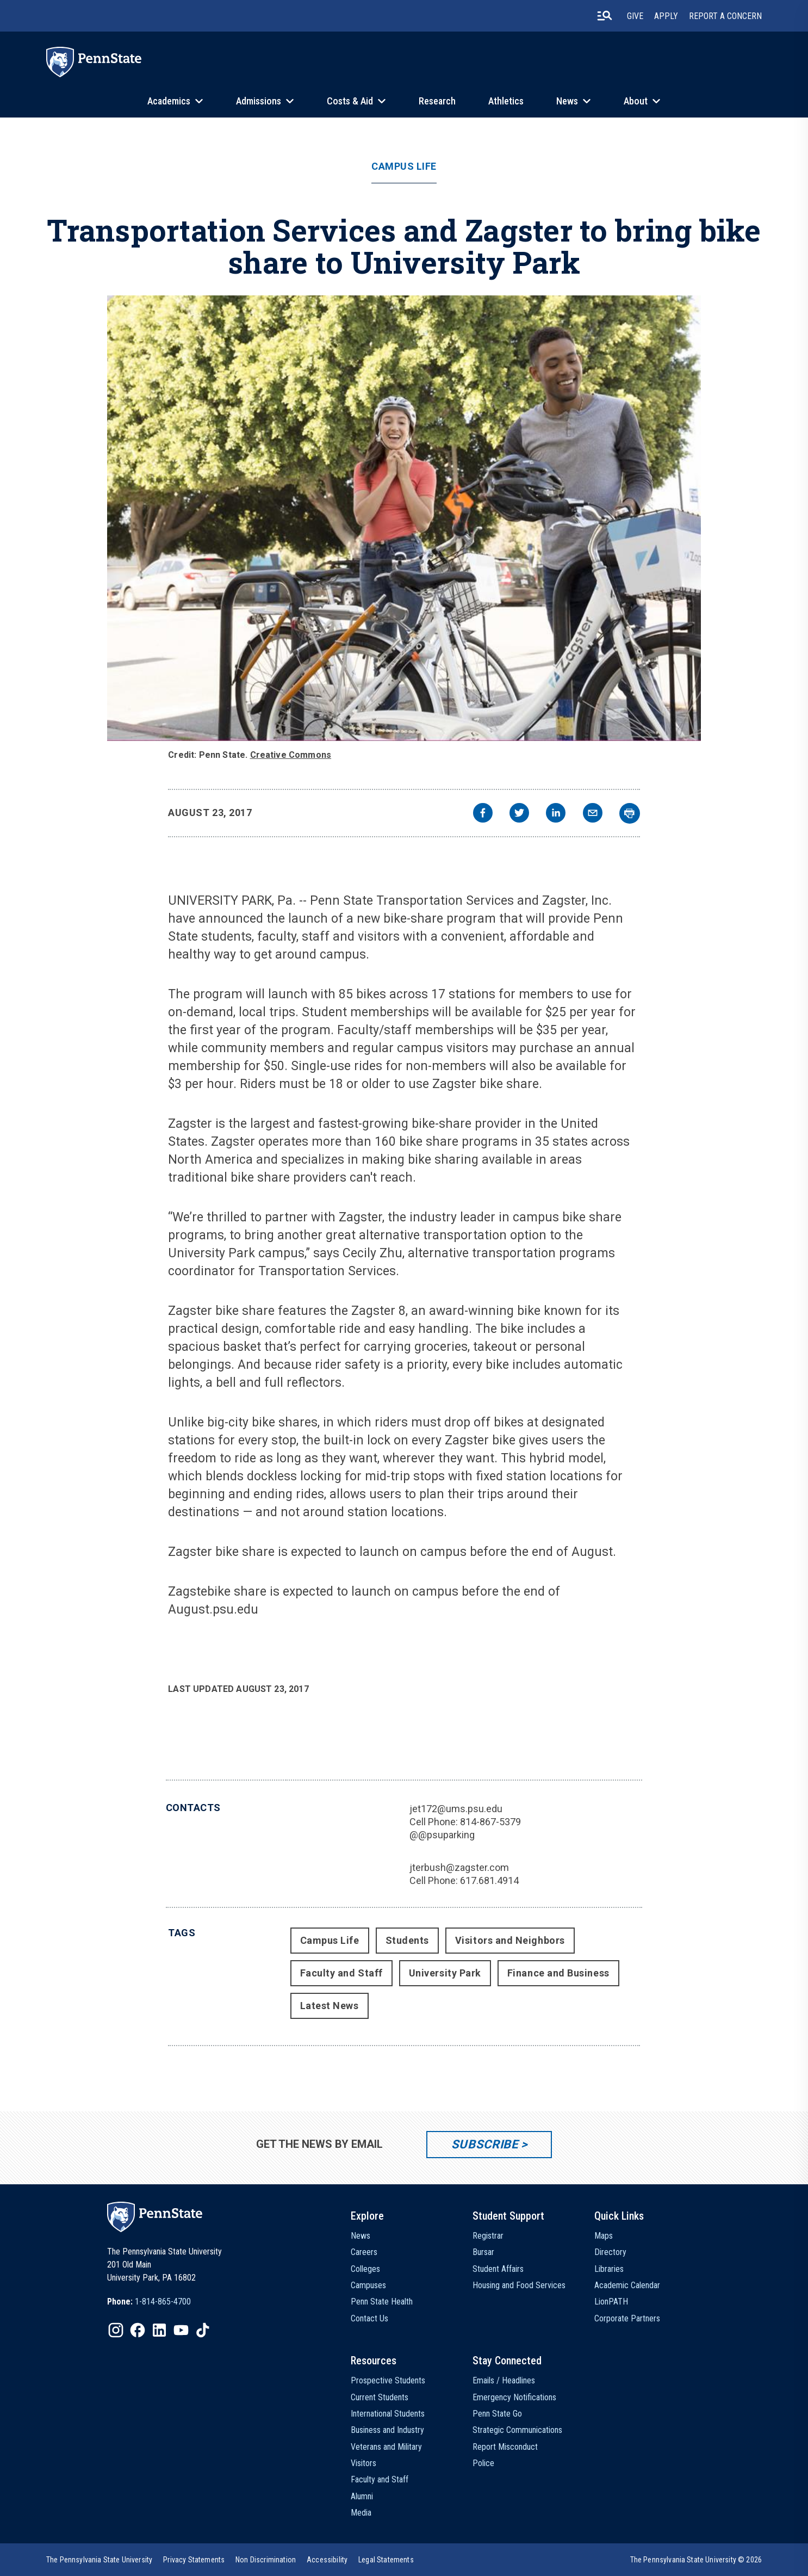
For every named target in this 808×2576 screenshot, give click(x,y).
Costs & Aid (350, 101)
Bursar (483, 2252)
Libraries (609, 2269)
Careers (364, 2252)
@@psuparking (442, 1834)
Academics (168, 101)
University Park (445, 1973)
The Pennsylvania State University (99, 2559)
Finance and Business (558, 1973)
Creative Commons (291, 755)
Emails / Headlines (504, 2380)
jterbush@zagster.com (459, 1867)
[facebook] (483, 814)
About (636, 101)
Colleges (365, 2269)
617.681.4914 (489, 1880)
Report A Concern (725, 16)
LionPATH (611, 2301)
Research (437, 101)
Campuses (368, 2285)
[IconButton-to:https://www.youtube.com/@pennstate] (181, 2330)
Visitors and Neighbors (510, 1940)
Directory (610, 2252)
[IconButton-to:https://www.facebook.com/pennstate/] (137, 2330)
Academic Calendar (627, 2285)
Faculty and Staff (341, 1973)
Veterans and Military (386, 2447)
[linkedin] (555, 814)
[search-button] (604, 15)
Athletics (506, 101)
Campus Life (404, 166)
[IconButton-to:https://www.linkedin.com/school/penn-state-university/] (159, 2330)
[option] (149, 2301)
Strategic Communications (517, 2430)
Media (361, 2512)
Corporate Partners (627, 2318)
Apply (666, 16)
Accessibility (327, 2559)
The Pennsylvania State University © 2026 (696, 2559)
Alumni (362, 2496)
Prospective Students (388, 2380)
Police (483, 2463)
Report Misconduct (505, 2447)
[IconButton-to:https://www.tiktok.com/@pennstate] (203, 2330)
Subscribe (484, 2144)
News (567, 101)
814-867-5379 (490, 1821)
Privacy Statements (194, 2559)
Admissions (258, 101)
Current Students (379, 2397)
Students (407, 1940)
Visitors (363, 2463)
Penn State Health (382, 2301)
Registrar (488, 2236)
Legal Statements (386, 2559)
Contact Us (369, 2318)
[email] (592, 814)
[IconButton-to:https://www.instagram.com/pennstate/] (116, 2330)
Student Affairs (498, 2269)
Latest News (329, 2005)
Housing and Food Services (519, 2285)
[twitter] (519, 814)
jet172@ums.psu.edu (455, 1808)
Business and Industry (387, 2430)
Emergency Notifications (514, 2397)
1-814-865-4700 (163, 2301)
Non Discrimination (265, 2559)
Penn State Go (497, 2413)
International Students (388, 2413)
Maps (603, 2236)
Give (635, 16)
